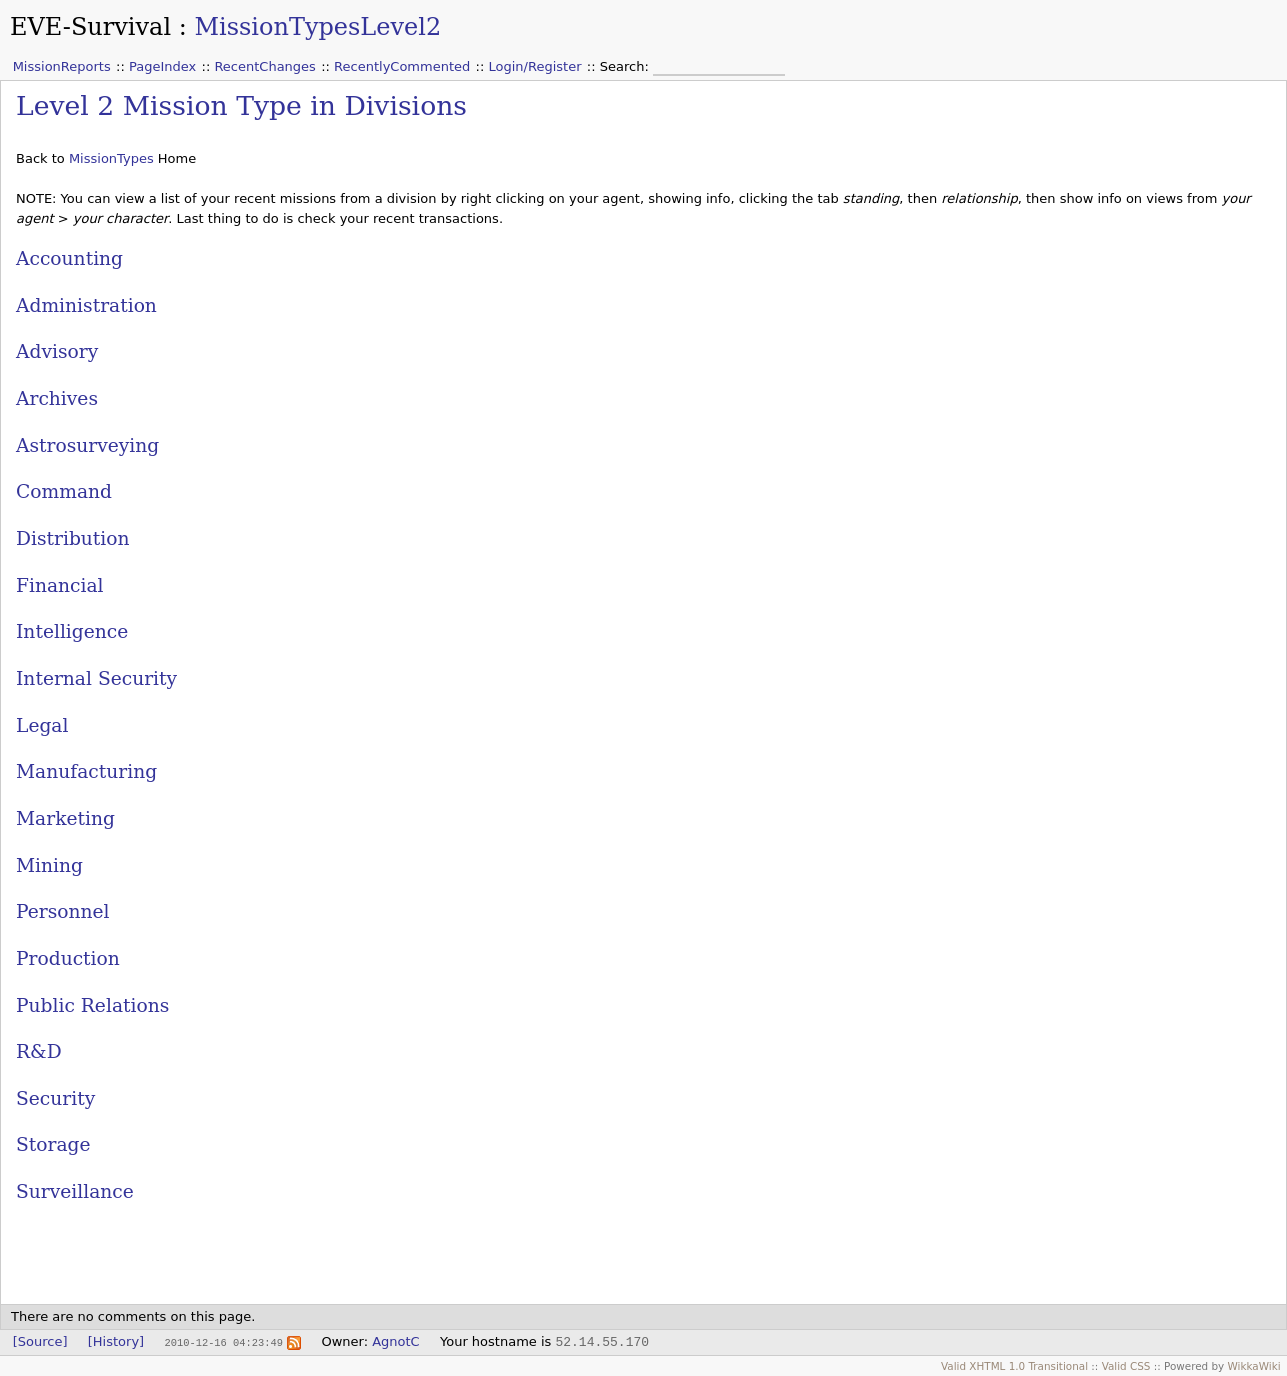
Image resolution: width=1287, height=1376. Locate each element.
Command (64, 491)
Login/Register (535, 66)
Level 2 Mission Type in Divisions (241, 105)
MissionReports (62, 66)
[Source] (40, 1341)
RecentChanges (264, 66)
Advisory (57, 351)
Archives (57, 398)
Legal (42, 725)
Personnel (63, 911)
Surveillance (75, 1191)
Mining (49, 865)
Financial (60, 585)
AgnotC (396, 1341)
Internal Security (96, 678)
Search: (626, 66)
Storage (53, 1144)
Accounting (69, 258)
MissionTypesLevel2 (317, 27)
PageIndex (162, 66)
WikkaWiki (1254, 1366)
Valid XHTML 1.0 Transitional (1014, 1366)
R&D (39, 1051)
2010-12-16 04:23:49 (223, 1342)
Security (55, 1098)
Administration (86, 305)
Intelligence (72, 631)
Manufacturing (86, 771)
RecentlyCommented (402, 66)
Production (68, 958)
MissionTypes (111, 158)
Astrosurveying (87, 445)
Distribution (73, 538)
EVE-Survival (90, 27)
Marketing (65, 818)
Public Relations (92, 1005)
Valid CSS (1126, 1366)
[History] (116, 1341)
